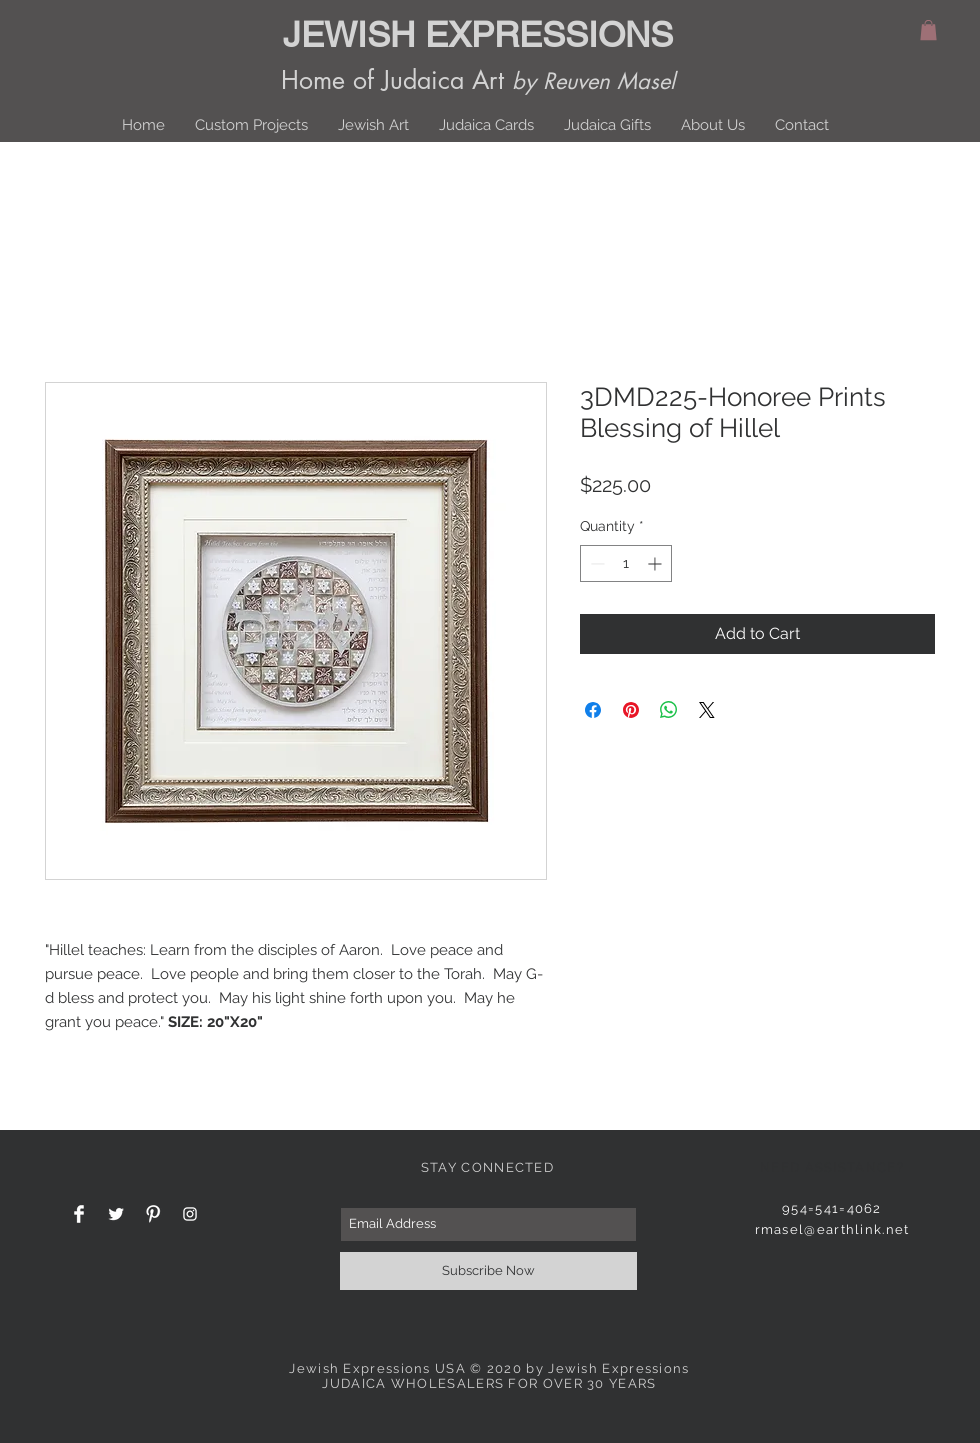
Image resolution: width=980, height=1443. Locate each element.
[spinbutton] (626, 563)
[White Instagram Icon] (190, 1214)
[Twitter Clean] (116, 1214)
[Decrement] (595, 563)
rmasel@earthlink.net (832, 1229)
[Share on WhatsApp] (669, 710)
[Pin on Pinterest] (631, 710)
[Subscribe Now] (488, 1271)
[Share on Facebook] (593, 710)
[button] (928, 30)
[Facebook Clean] (79, 1214)
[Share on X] (707, 710)
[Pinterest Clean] (153, 1214)
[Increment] (656, 563)
